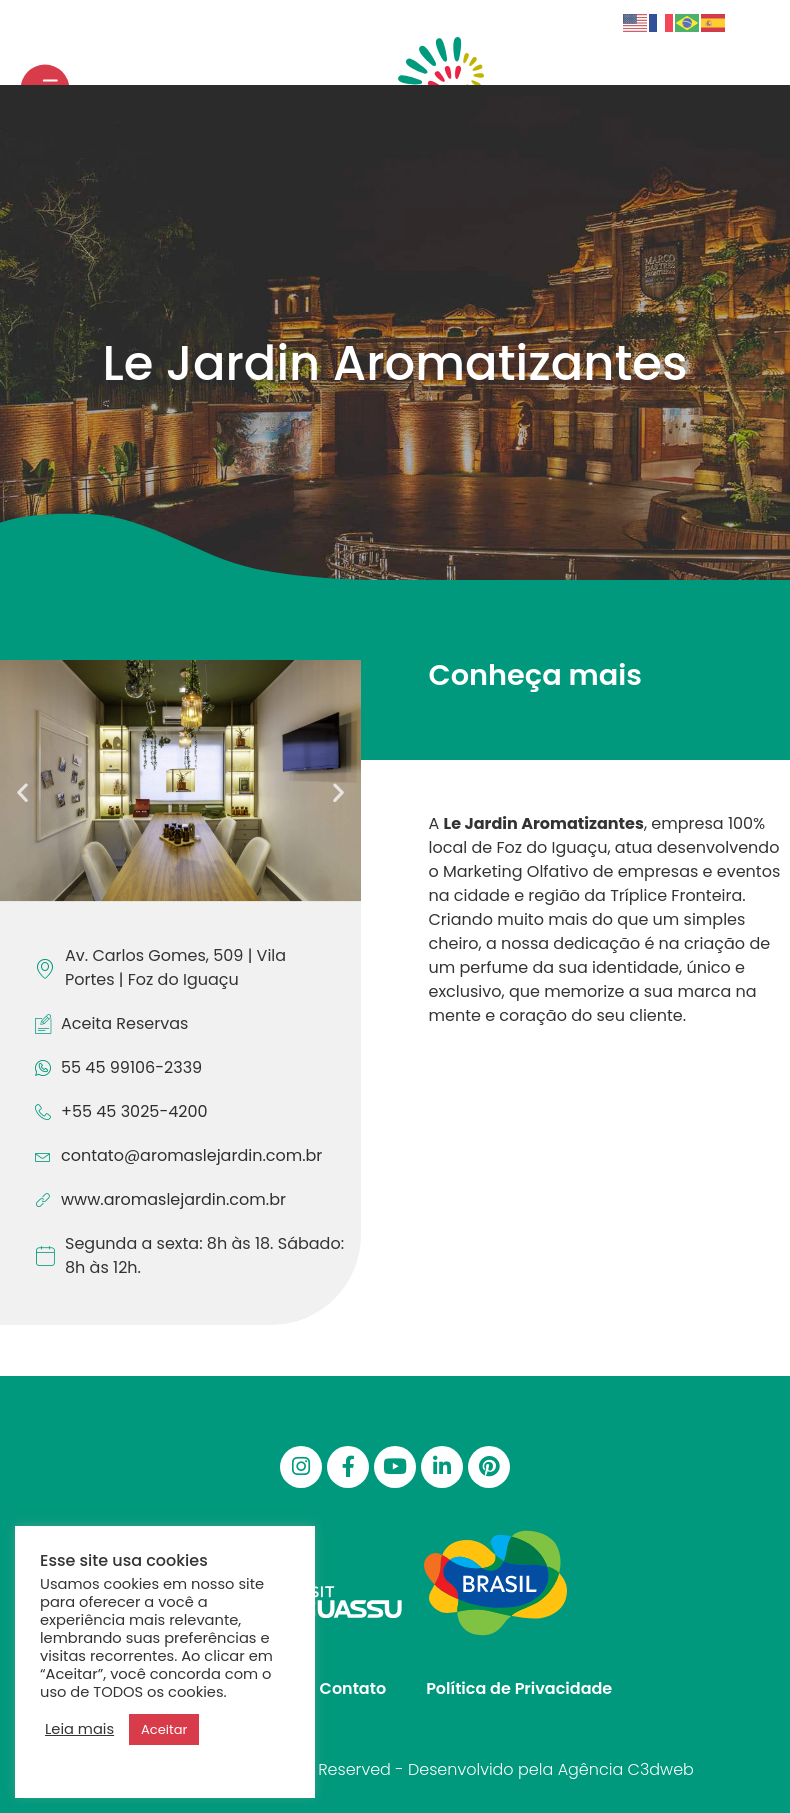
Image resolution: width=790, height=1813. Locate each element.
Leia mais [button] (79, 1729)
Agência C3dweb (626, 1769)
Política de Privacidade (519, 1688)
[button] (22, 791)
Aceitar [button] (164, 1729)
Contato (353, 1688)
